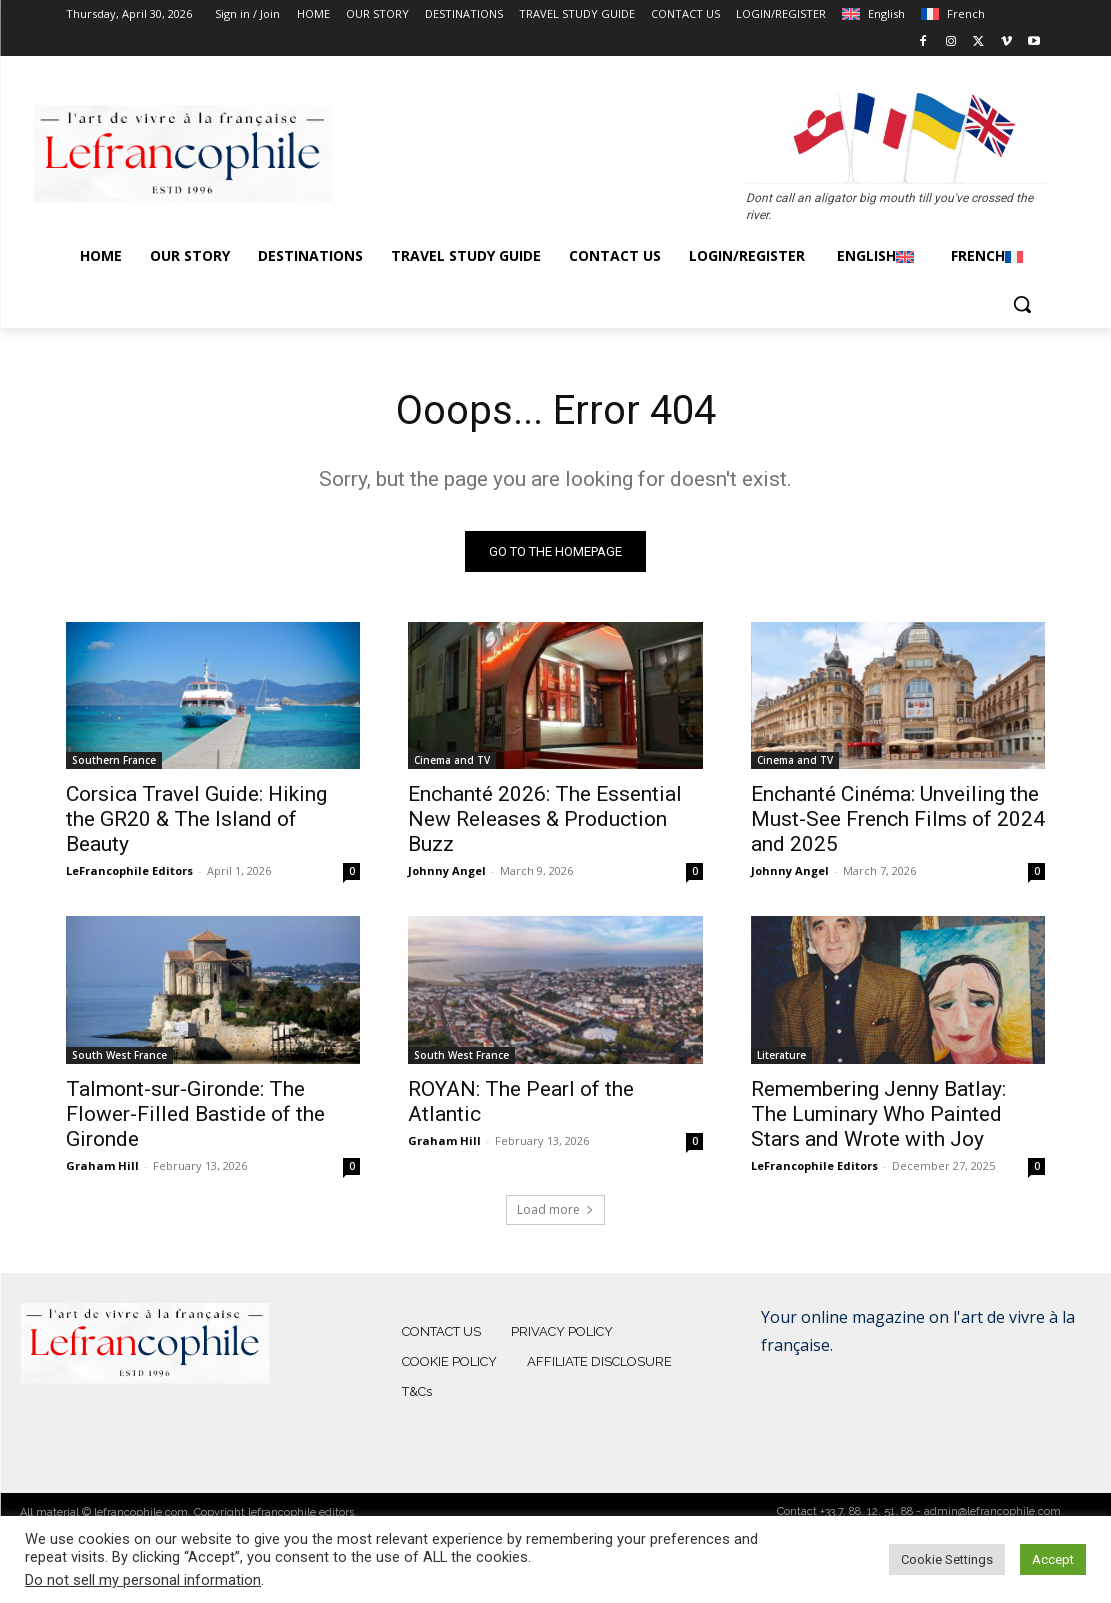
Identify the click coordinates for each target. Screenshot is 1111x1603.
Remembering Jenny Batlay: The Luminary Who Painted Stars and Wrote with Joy (878, 1114)
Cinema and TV (452, 761)
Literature (781, 1055)
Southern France (114, 761)
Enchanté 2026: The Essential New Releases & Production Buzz (545, 820)
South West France (119, 1055)
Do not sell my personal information (143, 1580)
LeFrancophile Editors (129, 871)
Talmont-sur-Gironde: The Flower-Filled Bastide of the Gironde (195, 1114)
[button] (1022, 304)
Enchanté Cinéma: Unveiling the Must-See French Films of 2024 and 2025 (898, 820)
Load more (555, 1209)
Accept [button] (1053, 1559)
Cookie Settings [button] (947, 1559)
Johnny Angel (447, 871)
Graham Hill (102, 1165)
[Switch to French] (953, 14)
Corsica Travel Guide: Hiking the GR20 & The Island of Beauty (196, 820)
